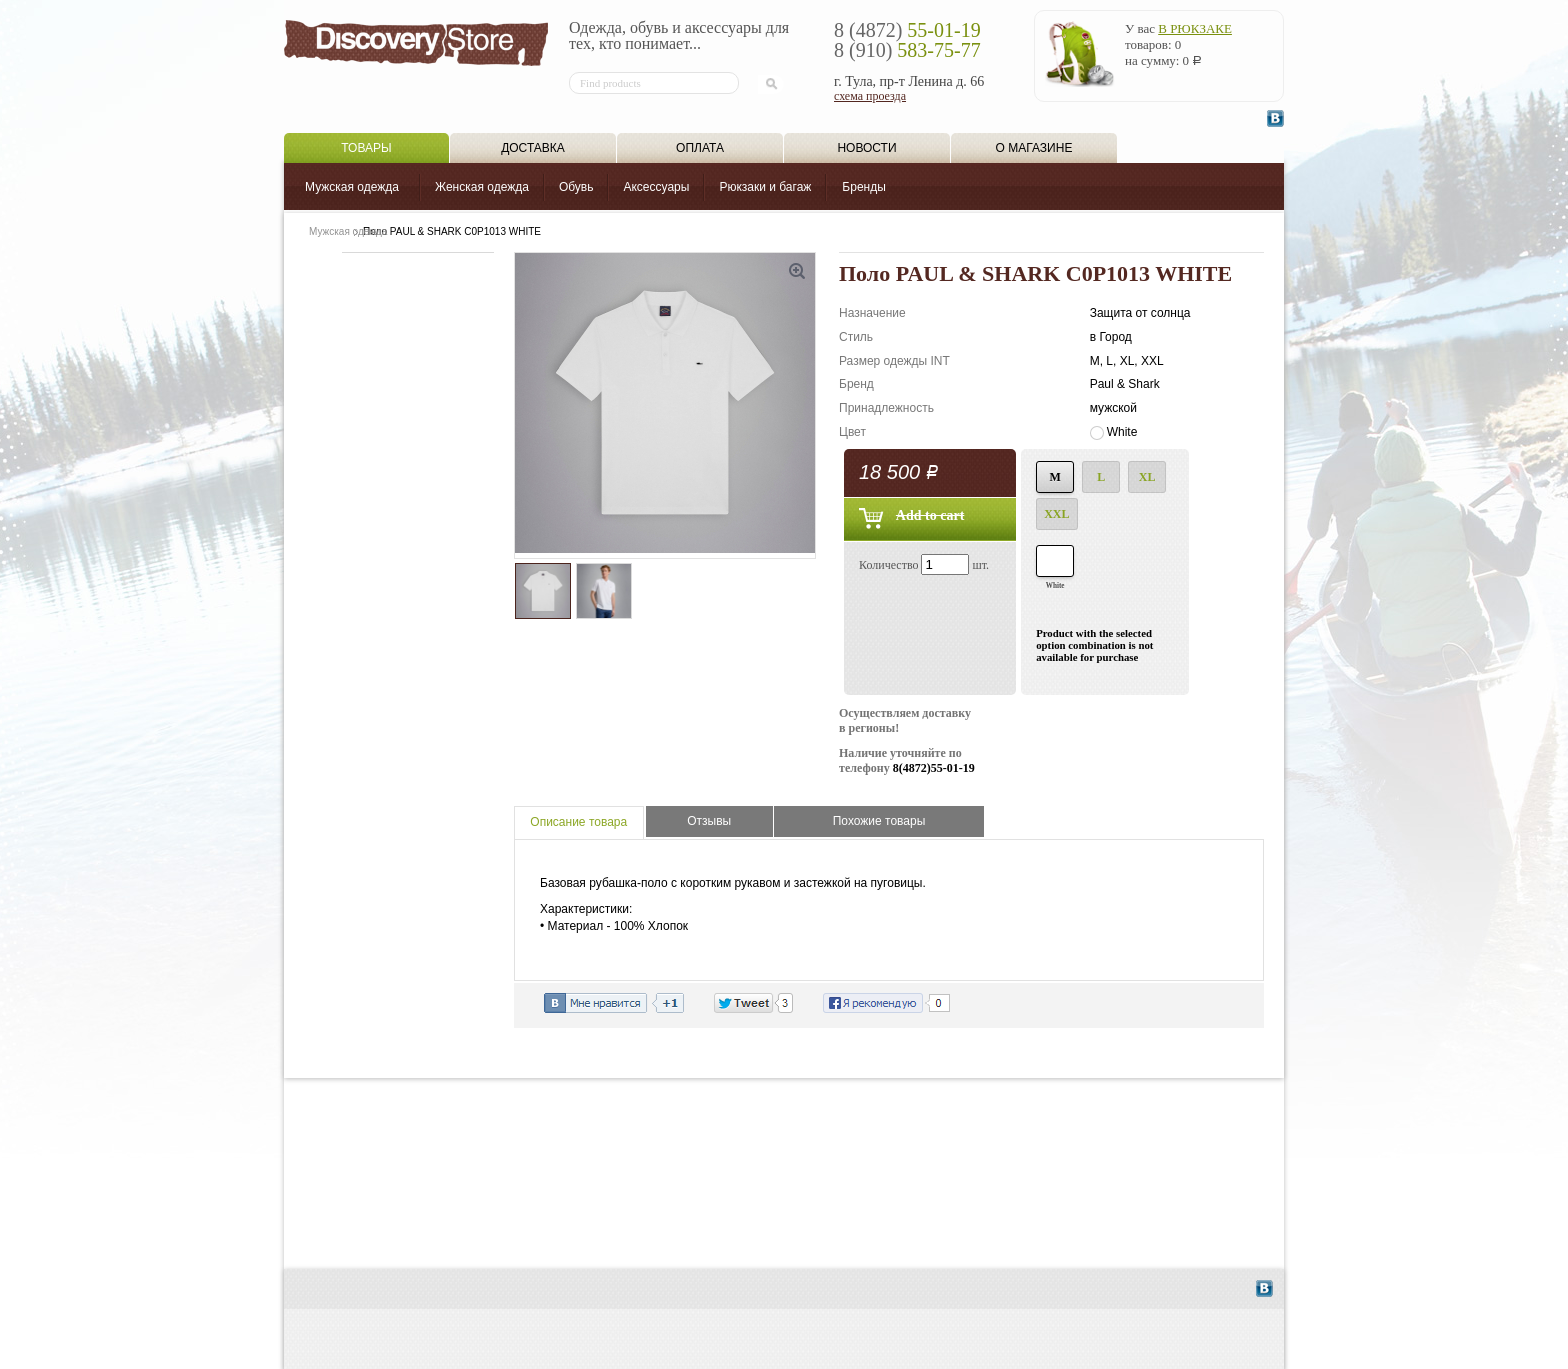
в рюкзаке (1195, 28)
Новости (866, 148)
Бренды (863, 187)
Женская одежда (482, 187)
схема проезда (870, 96)
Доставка (533, 148)
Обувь (576, 187)
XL (1147, 477)
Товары (366, 148)
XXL (1056, 514)
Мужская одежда (352, 187)
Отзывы (709, 821)
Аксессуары (656, 187)
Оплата (700, 148)
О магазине (1034, 148)
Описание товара (578, 822)
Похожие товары (879, 821)
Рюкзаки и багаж (765, 187)
